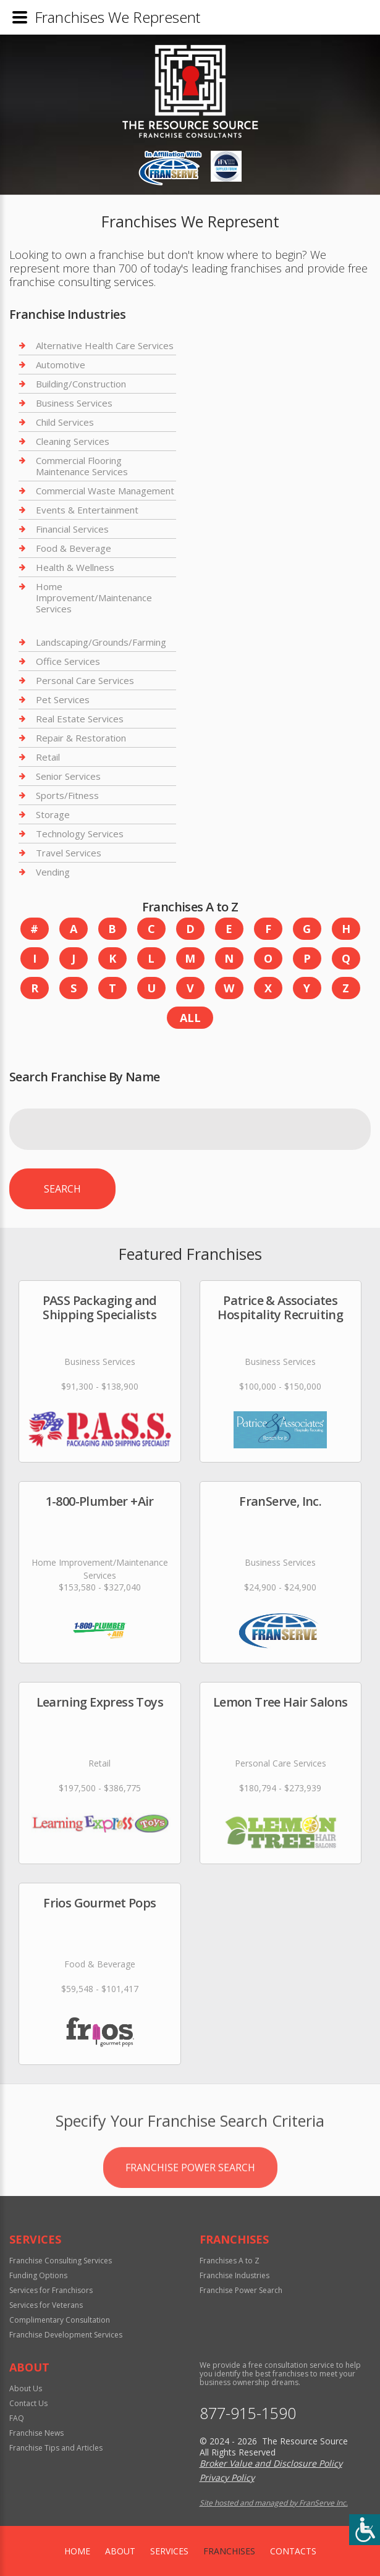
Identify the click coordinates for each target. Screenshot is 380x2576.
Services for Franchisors (51, 2290)
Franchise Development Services (65, 2334)
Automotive (60, 364)
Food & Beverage (73, 548)
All (190, 1017)
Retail (48, 757)
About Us (25, 2388)
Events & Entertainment (87, 510)
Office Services (68, 661)
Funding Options (38, 2275)
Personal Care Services (85, 680)
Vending (53, 872)
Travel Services (68, 853)
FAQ (16, 2418)
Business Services (74, 403)
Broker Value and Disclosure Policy (271, 2463)
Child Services (65, 422)
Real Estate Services (80, 718)
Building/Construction (81, 384)
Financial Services (72, 529)
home (77, 2551)
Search (62, 1189)
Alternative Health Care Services (105, 346)
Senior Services (68, 776)
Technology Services (80, 833)
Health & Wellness (75, 567)
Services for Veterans (46, 2305)
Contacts (293, 2551)
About (120, 2551)
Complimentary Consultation (59, 2320)
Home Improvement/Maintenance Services (94, 597)
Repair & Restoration (81, 738)
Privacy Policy (227, 2477)
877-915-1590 (248, 2413)
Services (169, 2551)
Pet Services (63, 699)
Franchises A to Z (230, 2260)
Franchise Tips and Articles (56, 2448)
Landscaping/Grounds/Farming (101, 642)
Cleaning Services (72, 441)
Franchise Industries (234, 2275)
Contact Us (28, 2403)
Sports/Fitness (67, 795)
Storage (53, 814)
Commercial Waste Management (105, 490)
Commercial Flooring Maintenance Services (82, 466)
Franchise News (36, 2433)
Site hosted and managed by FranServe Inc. (274, 2503)
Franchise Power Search (190, 2209)
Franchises (229, 2551)
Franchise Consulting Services (60, 2260)
